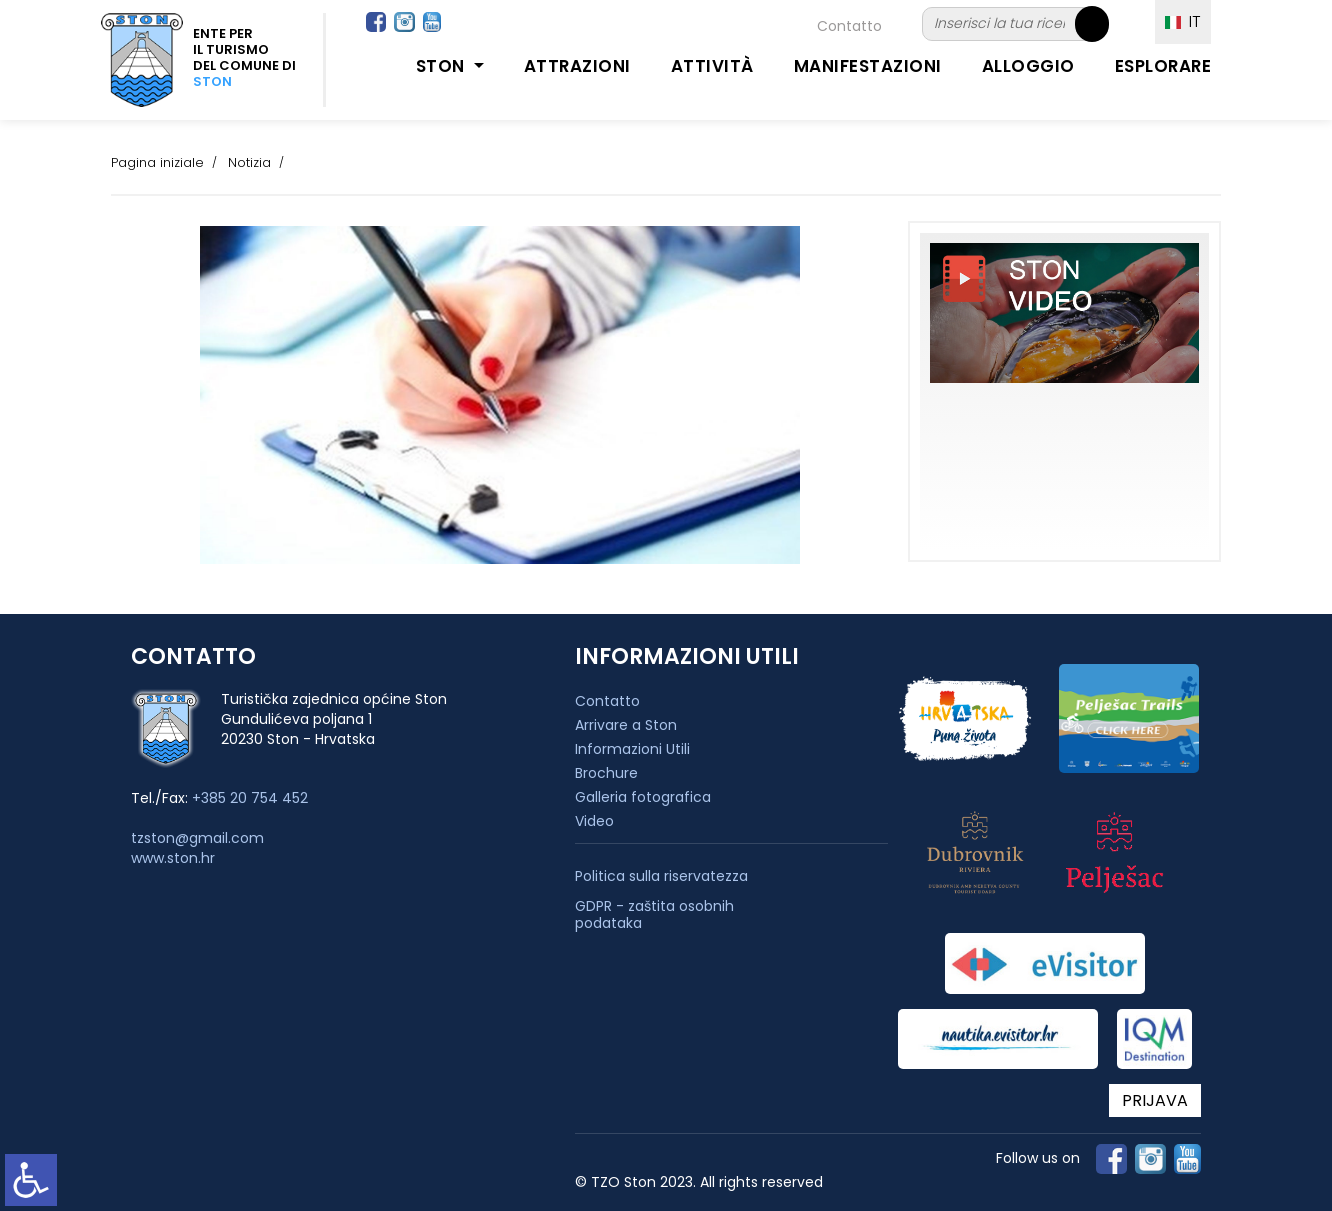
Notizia (249, 162)
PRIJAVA (1155, 1100)
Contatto (849, 26)
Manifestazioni (868, 66)
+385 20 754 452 (250, 798)
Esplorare (1163, 66)
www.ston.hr (173, 858)
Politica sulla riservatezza (661, 876)
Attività (712, 66)
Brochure (606, 773)
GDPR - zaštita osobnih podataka (654, 915)
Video (594, 821)
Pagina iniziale (157, 162)
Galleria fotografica (643, 797)
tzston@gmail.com (197, 838)
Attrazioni (577, 66)
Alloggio (1028, 66)
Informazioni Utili (632, 749)
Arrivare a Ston (626, 725)
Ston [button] (443, 66)
